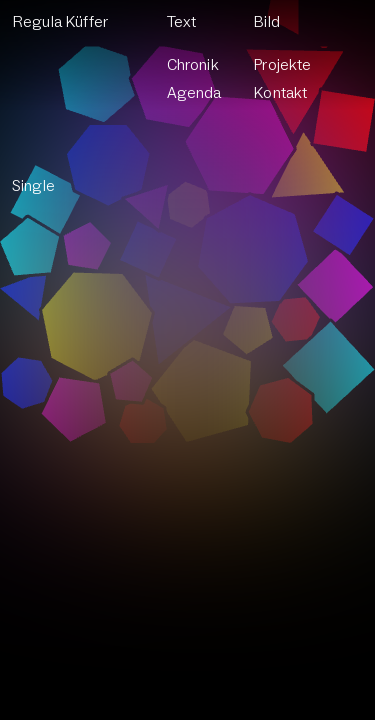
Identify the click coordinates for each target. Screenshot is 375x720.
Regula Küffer (60, 22)
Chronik (193, 65)
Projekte (282, 65)
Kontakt (280, 93)
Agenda (194, 93)
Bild (267, 22)
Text (182, 22)
